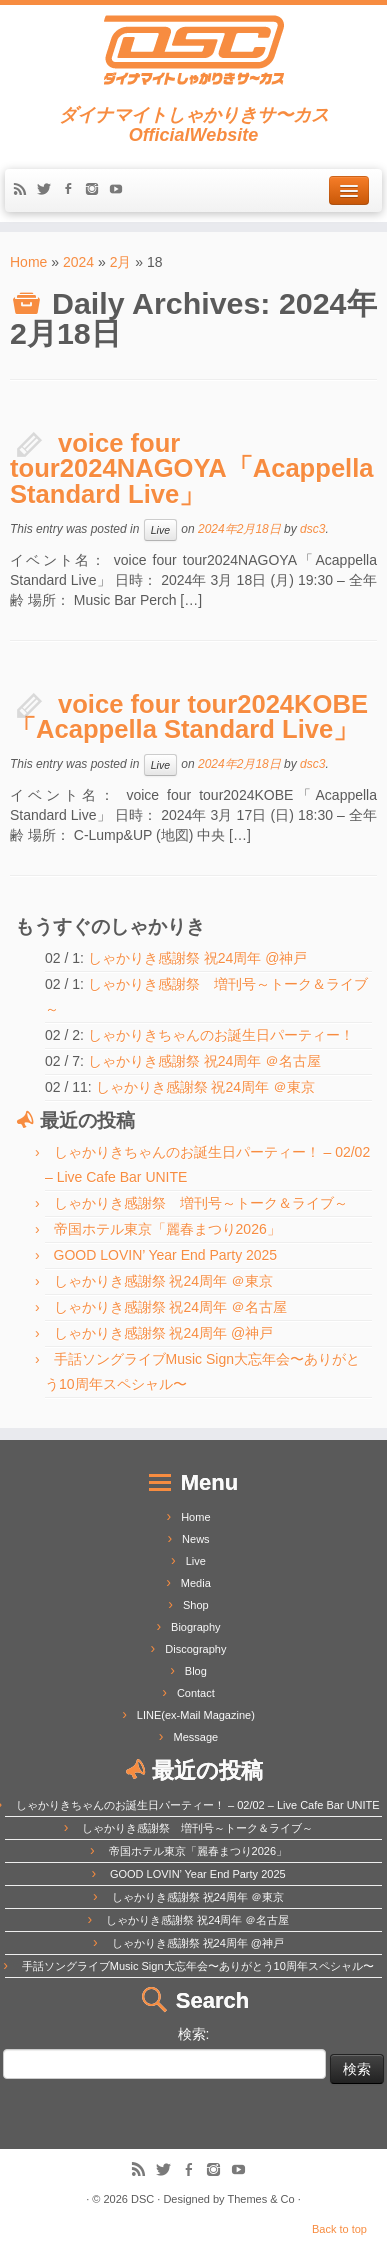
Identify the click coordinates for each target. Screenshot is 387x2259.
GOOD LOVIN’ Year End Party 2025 (166, 1255)
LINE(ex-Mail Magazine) (196, 1715)
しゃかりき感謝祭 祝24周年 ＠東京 (205, 1087)
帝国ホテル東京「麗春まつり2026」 (167, 1229)
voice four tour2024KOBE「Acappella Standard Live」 (189, 717)
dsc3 (312, 529)
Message (196, 1737)
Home (28, 262)
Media (196, 1583)
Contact (196, 1693)
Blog (196, 1671)
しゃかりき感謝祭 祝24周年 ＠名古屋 (204, 1061)
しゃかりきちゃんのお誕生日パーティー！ (221, 1035)
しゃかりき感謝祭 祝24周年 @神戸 (198, 958)
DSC (142, 2199)
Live (160, 530)
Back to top (339, 2229)
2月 (121, 262)
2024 (78, 262)
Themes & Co (260, 2199)
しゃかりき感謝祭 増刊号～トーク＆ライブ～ (201, 1203)
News (196, 1539)
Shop (196, 1605)
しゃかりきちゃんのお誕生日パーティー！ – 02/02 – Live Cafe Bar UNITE (198, 1805)
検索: (194, 2034)
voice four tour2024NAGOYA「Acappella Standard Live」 (192, 468)
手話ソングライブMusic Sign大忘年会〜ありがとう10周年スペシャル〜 (198, 1966)
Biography (196, 1627)
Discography (195, 1649)
